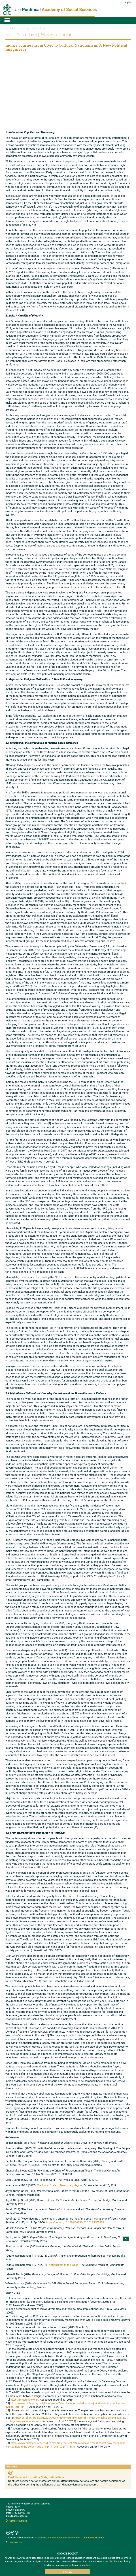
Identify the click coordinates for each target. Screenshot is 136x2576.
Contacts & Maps (16, 2520)
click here (114, 2561)
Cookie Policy (14, 2542)
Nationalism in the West (63, 2265)
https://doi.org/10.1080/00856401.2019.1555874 (75, 2222)
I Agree (67, 2571)
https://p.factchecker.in (24, 2399)
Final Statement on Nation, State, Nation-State (36, 2477)
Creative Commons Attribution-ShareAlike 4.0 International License (70, 2537)
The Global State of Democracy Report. (59, 2185)
